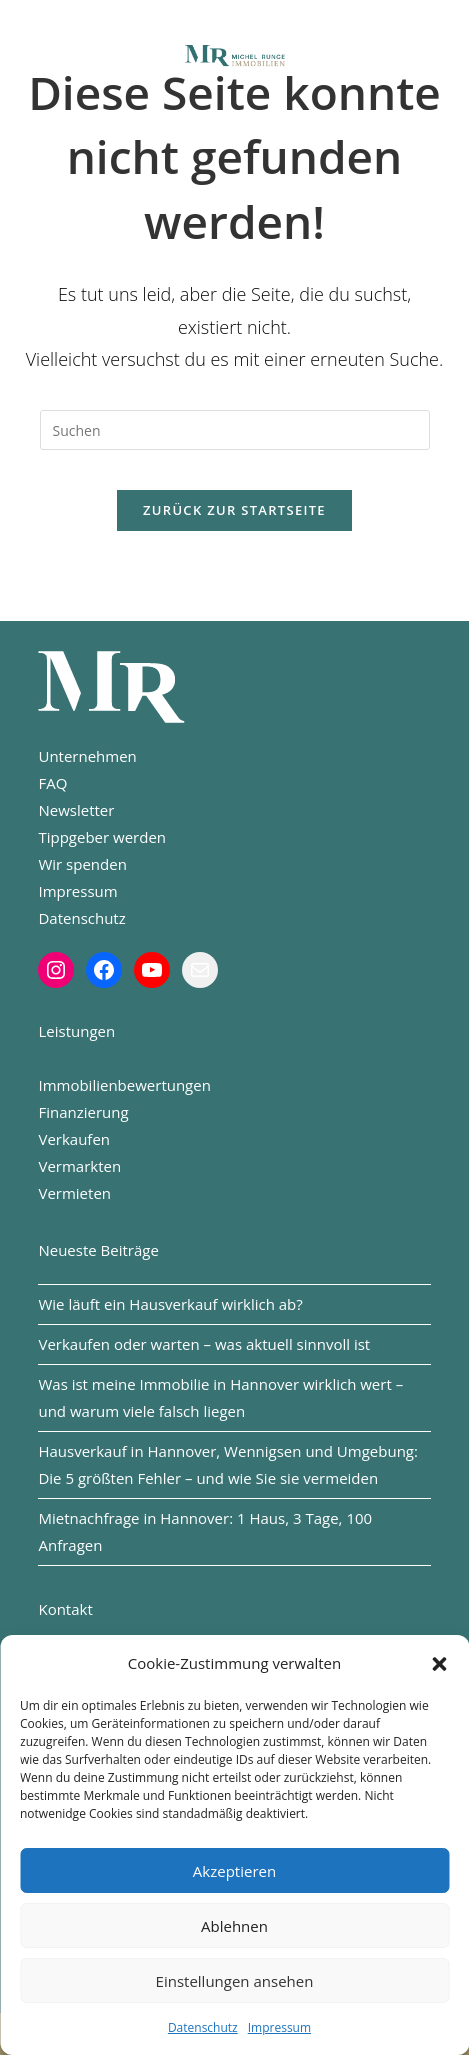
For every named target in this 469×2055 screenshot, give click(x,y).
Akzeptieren (234, 1871)
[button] (439, 1664)
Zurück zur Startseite (234, 510)
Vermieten (74, 1193)
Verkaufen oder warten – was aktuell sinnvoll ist (204, 1344)
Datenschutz (203, 2027)
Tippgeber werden (102, 837)
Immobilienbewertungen (124, 1085)
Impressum (279, 2027)
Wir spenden (82, 864)
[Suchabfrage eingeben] (235, 430)
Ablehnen (234, 1926)
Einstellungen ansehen (235, 1981)
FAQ (52, 783)
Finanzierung (83, 1112)
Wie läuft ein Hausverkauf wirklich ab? (170, 1304)
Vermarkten (79, 1166)
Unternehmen (87, 756)
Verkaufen (74, 1139)
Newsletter (76, 810)
